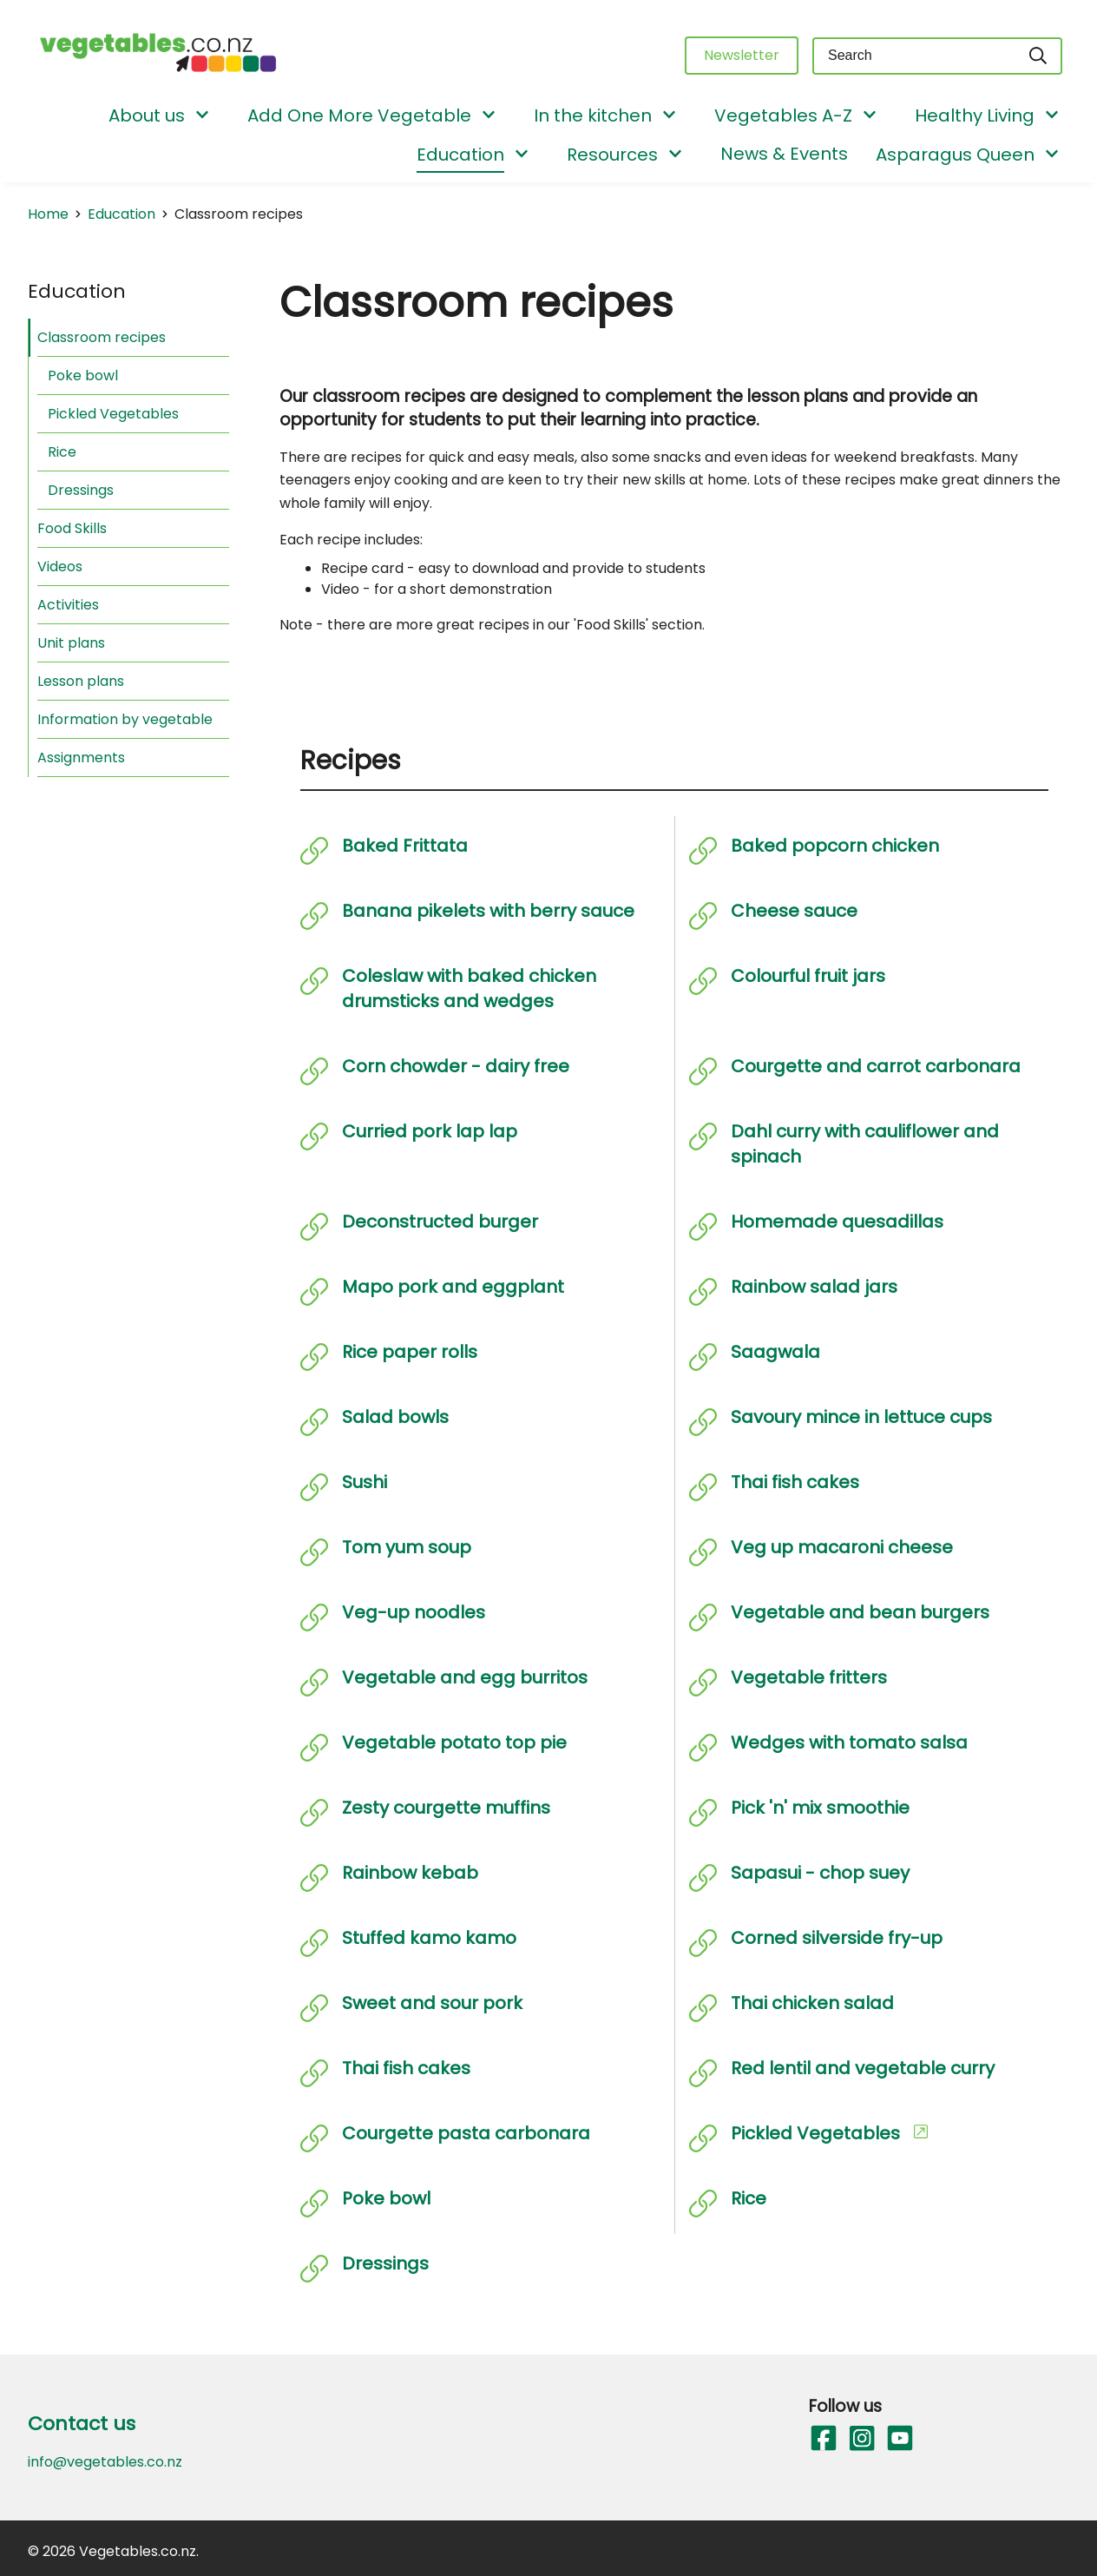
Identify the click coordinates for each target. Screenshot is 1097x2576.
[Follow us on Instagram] (861, 2439)
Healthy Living (975, 115)
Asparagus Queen (955, 154)
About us (146, 115)
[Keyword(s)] (913, 56)
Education (460, 154)
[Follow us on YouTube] (899, 2439)
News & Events (784, 154)
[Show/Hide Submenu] (202, 116)
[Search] (1038, 56)
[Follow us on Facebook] (823, 2439)
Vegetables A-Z (783, 115)
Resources (612, 154)
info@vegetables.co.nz (105, 2462)
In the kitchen (593, 115)
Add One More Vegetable (359, 115)
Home (48, 214)
